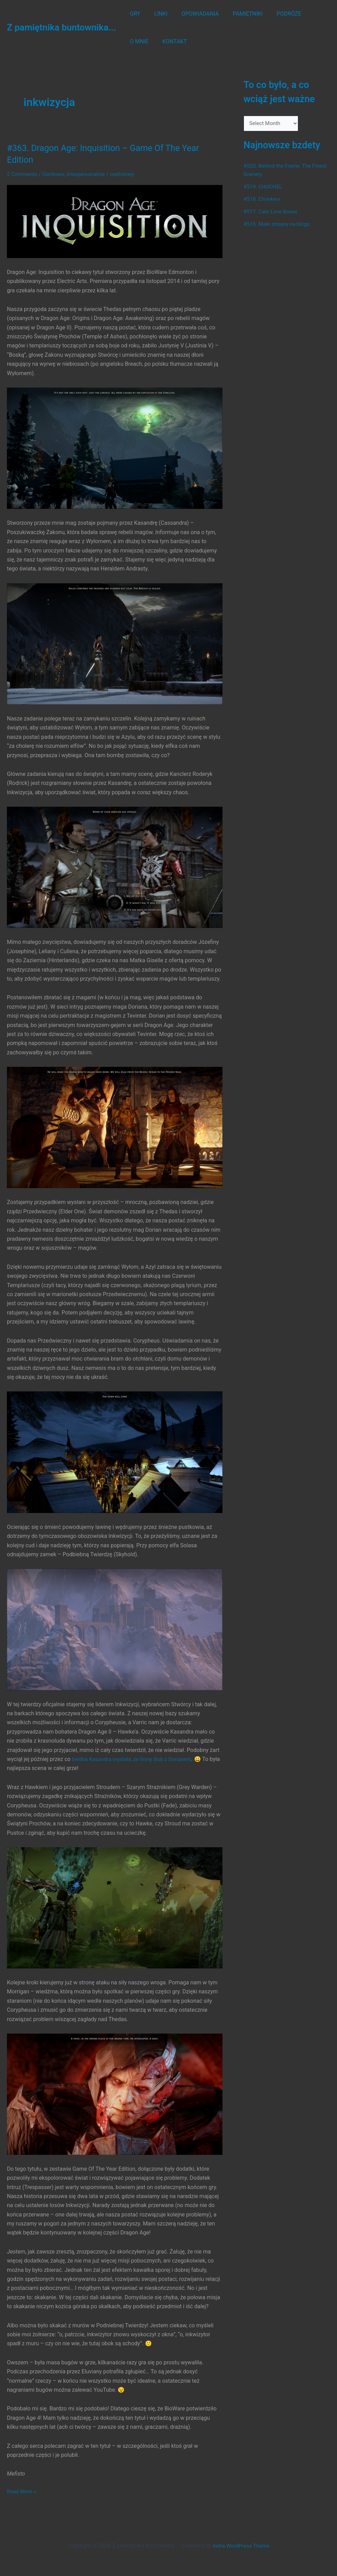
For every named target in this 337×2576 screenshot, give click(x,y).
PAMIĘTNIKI (238, 13)
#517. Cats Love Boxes (272, 212)
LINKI (156, 13)
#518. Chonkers (263, 199)
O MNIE (309, 13)
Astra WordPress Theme (241, 2545)
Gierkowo (55, 174)
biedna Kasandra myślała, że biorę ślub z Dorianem (134, 1759)
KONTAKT (140, 41)
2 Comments (22, 174)
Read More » (22, 2491)
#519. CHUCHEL (264, 187)
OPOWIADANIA (193, 13)
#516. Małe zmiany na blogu (278, 224)
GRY (133, 13)
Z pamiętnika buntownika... (61, 27)
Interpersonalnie (89, 174)
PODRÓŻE (276, 13)
